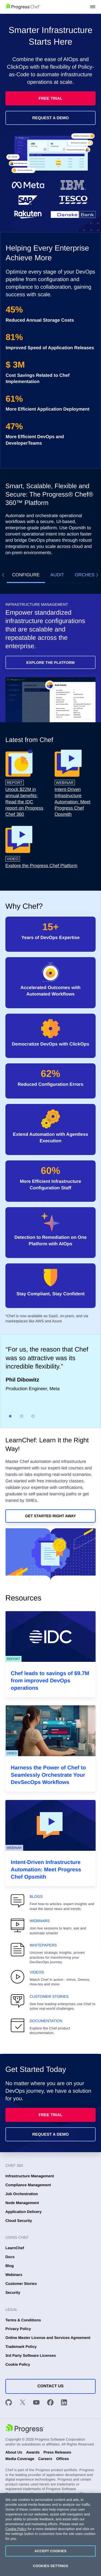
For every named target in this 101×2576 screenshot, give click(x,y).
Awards (33, 2452)
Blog (9, 2266)
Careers (45, 2459)
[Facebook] (50, 2403)
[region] (50, 2534)
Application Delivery (23, 2211)
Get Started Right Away (50, 1516)
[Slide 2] (21, 1416)
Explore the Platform (50, 662)
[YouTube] (36, 2403)
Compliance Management (28, 2185)
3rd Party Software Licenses (30, 2355)
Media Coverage (19, 2459)
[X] (22, 2403)
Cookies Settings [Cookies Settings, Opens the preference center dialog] (50, 2566)
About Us (13, 2452)
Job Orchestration (21, 2194)
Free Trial (50, 98)
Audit (57, 574)
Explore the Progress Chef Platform (41, 865)
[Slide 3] (33, 1416)
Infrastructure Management (29, 2176)
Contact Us (50, 2386)
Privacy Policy (18, 2329)
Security (12, 2292)
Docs (10, 2257)
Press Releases (57, 2452)
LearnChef (14, 2248)
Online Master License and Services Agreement (47, 2337)
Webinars (13, 2274)
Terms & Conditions (23, 2320)
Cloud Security (18, 2220)
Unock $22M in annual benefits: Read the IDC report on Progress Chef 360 (24, 802)
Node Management (22, 2203)
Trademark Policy (21, 2346)
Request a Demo (50, 118)
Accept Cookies (50, 2551)
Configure (26, 574)
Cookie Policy (17, 2364)
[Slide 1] (10, 1416)
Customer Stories (21, 2283)
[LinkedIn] (64, 2403)
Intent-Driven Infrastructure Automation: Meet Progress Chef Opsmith (72, 802)
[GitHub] (8, 2403)
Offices (62, 2459)
